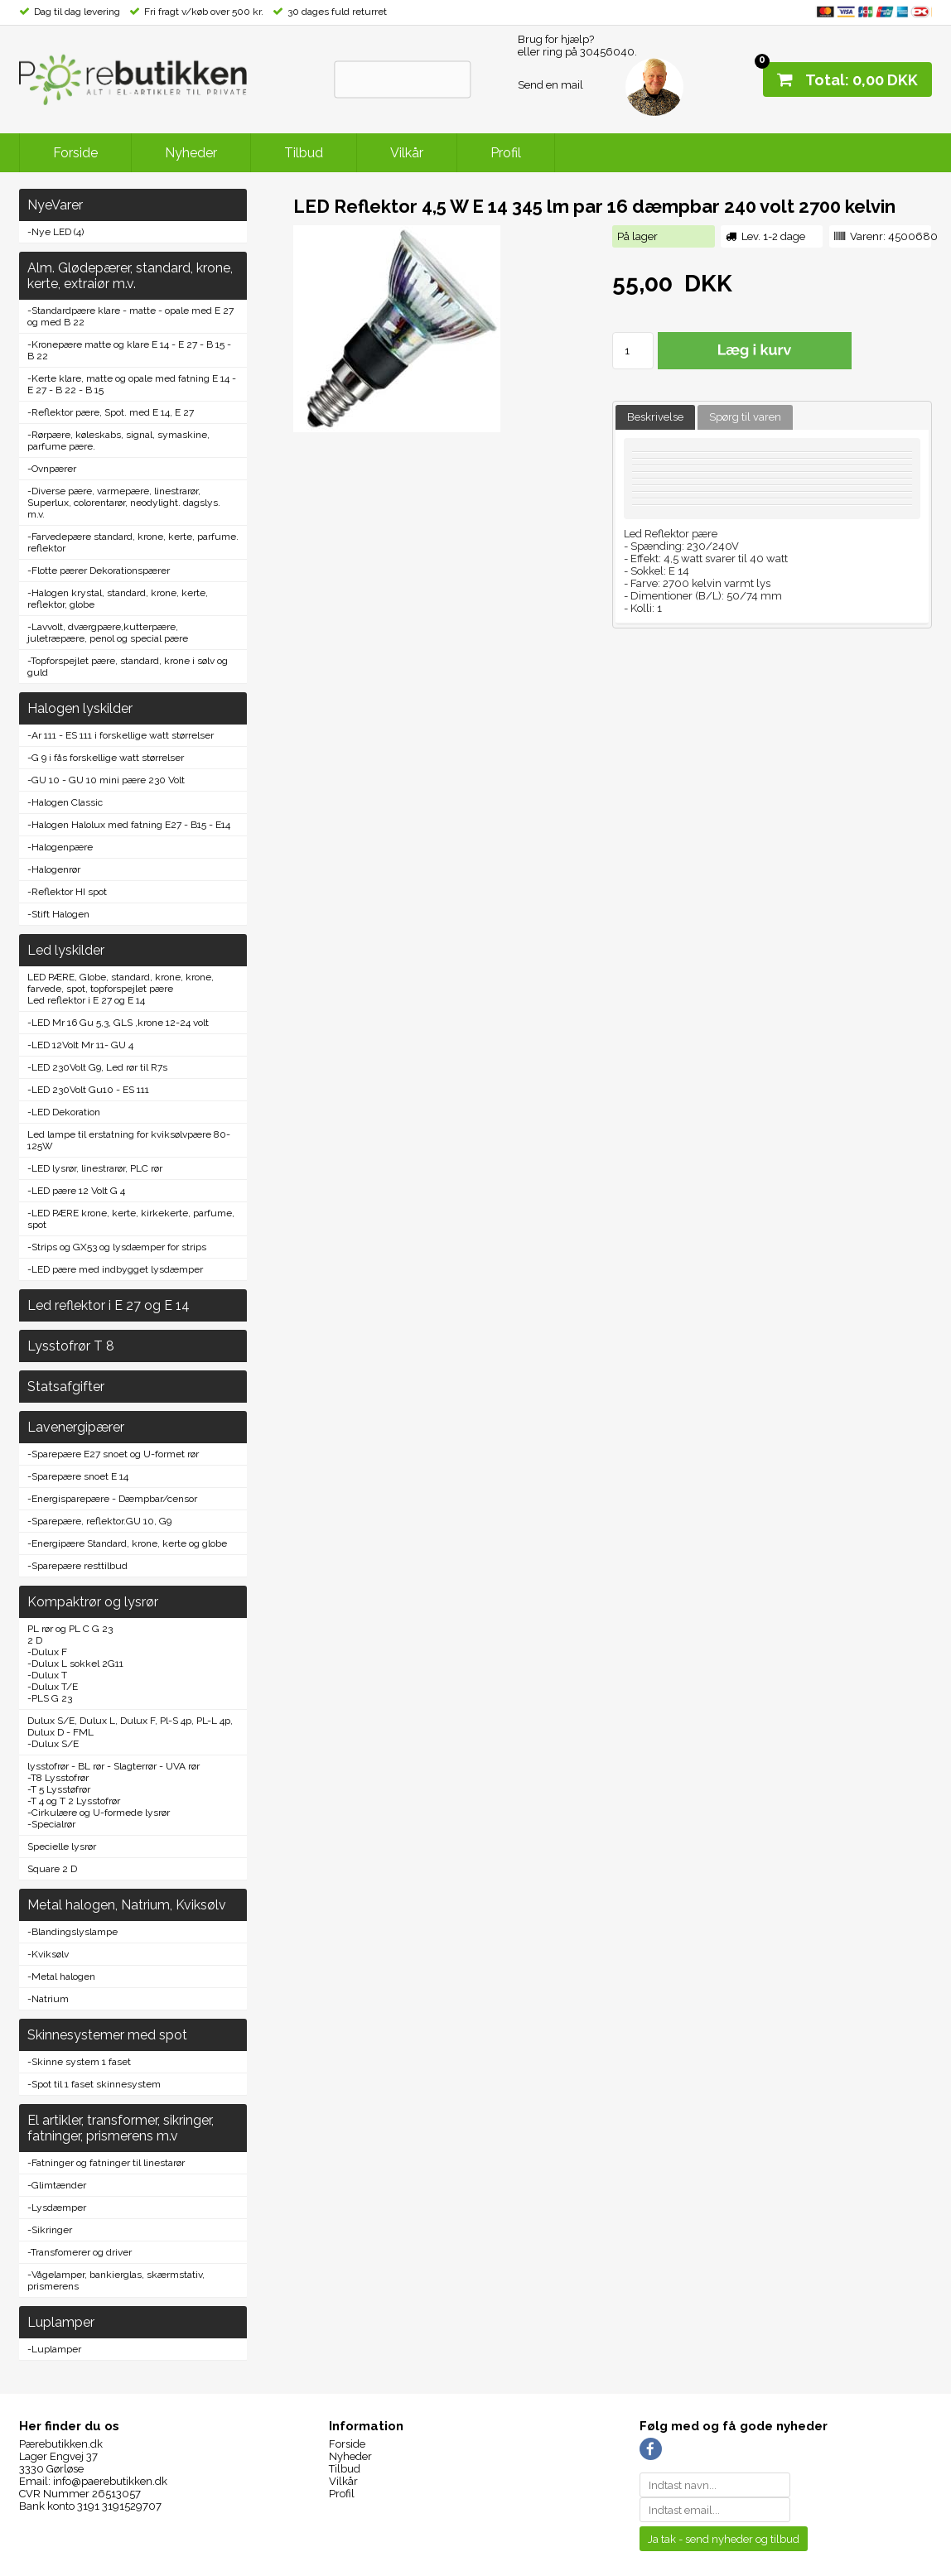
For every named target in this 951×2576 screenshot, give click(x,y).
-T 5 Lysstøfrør (58, 1789)
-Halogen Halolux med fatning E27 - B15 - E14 (128, 825)
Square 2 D (52, 1869)
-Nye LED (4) (55, 232)
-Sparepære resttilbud (77, 1566)
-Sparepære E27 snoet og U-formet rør (113, 1454)
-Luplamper (54, 2349)
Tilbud (303, 153)
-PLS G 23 (49, 1698)
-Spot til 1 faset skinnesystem (94, 2084)
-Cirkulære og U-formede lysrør (98, 1812)
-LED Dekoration (63, 1112)
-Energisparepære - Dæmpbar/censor (112, 1499)
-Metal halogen (61, 1976)
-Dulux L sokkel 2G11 (75, 1663)
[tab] (655, 418)
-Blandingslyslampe (72, 1932)
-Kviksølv (48, 1954)
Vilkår (406, 153)
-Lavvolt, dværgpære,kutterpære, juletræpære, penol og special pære (107, 632)
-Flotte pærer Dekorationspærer (98, 570)
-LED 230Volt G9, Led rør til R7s (97, 1067)
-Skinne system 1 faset (79, 2062)
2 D (34, 1640)
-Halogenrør (53, 869)
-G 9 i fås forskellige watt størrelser (105, 757)
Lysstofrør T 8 (70, 1346)
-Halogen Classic (65, 802)
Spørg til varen (745, 417)
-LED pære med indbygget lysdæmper (115, 1269)
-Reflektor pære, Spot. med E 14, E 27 (110, 412)
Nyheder (191, 153)
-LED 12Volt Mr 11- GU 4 (80, 1045)
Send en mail (550, 85)
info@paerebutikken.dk (110, 2481)
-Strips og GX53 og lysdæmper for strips (116, 1247)
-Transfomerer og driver (79, 2252)
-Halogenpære (60, 847)
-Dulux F (47, 1652)
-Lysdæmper (56, 2207)
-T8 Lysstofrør (58, 1778)
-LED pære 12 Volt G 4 (76, 1191)
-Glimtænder (56, 2185)
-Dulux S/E (53, 1744)
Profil (505, 153)
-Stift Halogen (58, 914)
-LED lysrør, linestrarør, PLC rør (94, 1168)
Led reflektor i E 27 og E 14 (86, 1000)
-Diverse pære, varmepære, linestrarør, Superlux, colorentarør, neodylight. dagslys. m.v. (123, 502)
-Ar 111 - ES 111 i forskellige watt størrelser (120, 735)
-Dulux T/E (52, 1686)
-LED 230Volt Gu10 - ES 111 (88, 1089)
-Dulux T (47, 1675)
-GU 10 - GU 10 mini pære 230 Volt (106, 780)
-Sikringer (49, 2230)
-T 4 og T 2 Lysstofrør (73, 1801)
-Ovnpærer (51, 468)
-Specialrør (51, 1824)
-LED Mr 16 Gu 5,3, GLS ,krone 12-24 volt (118, 1022)
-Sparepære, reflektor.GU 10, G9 (99, 1521)
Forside (75, 153)
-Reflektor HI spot (67, 892)
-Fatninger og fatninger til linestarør (106, 2163)
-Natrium (48, 1999)
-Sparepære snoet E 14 (77, 1476)
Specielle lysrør (61, 1846)
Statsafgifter (65, 1386)
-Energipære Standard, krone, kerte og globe (127, 1543)
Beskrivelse (655, 417)
